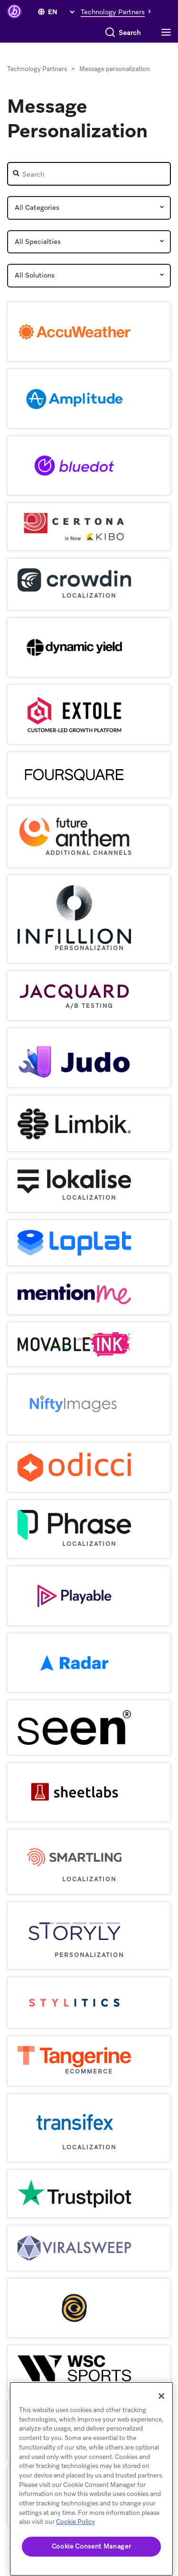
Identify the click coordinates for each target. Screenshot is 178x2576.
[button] (118, 11)
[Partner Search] (89, 174)
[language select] (61, 12)
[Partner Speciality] (89, 242)
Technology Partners (37, 69)
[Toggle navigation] (168, 32)
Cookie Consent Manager (91, 2546)
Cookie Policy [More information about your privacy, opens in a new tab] (75, 2522)
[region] (91, 2479)
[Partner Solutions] (89, 275)
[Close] (161, 2396)
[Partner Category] (89, 208)
